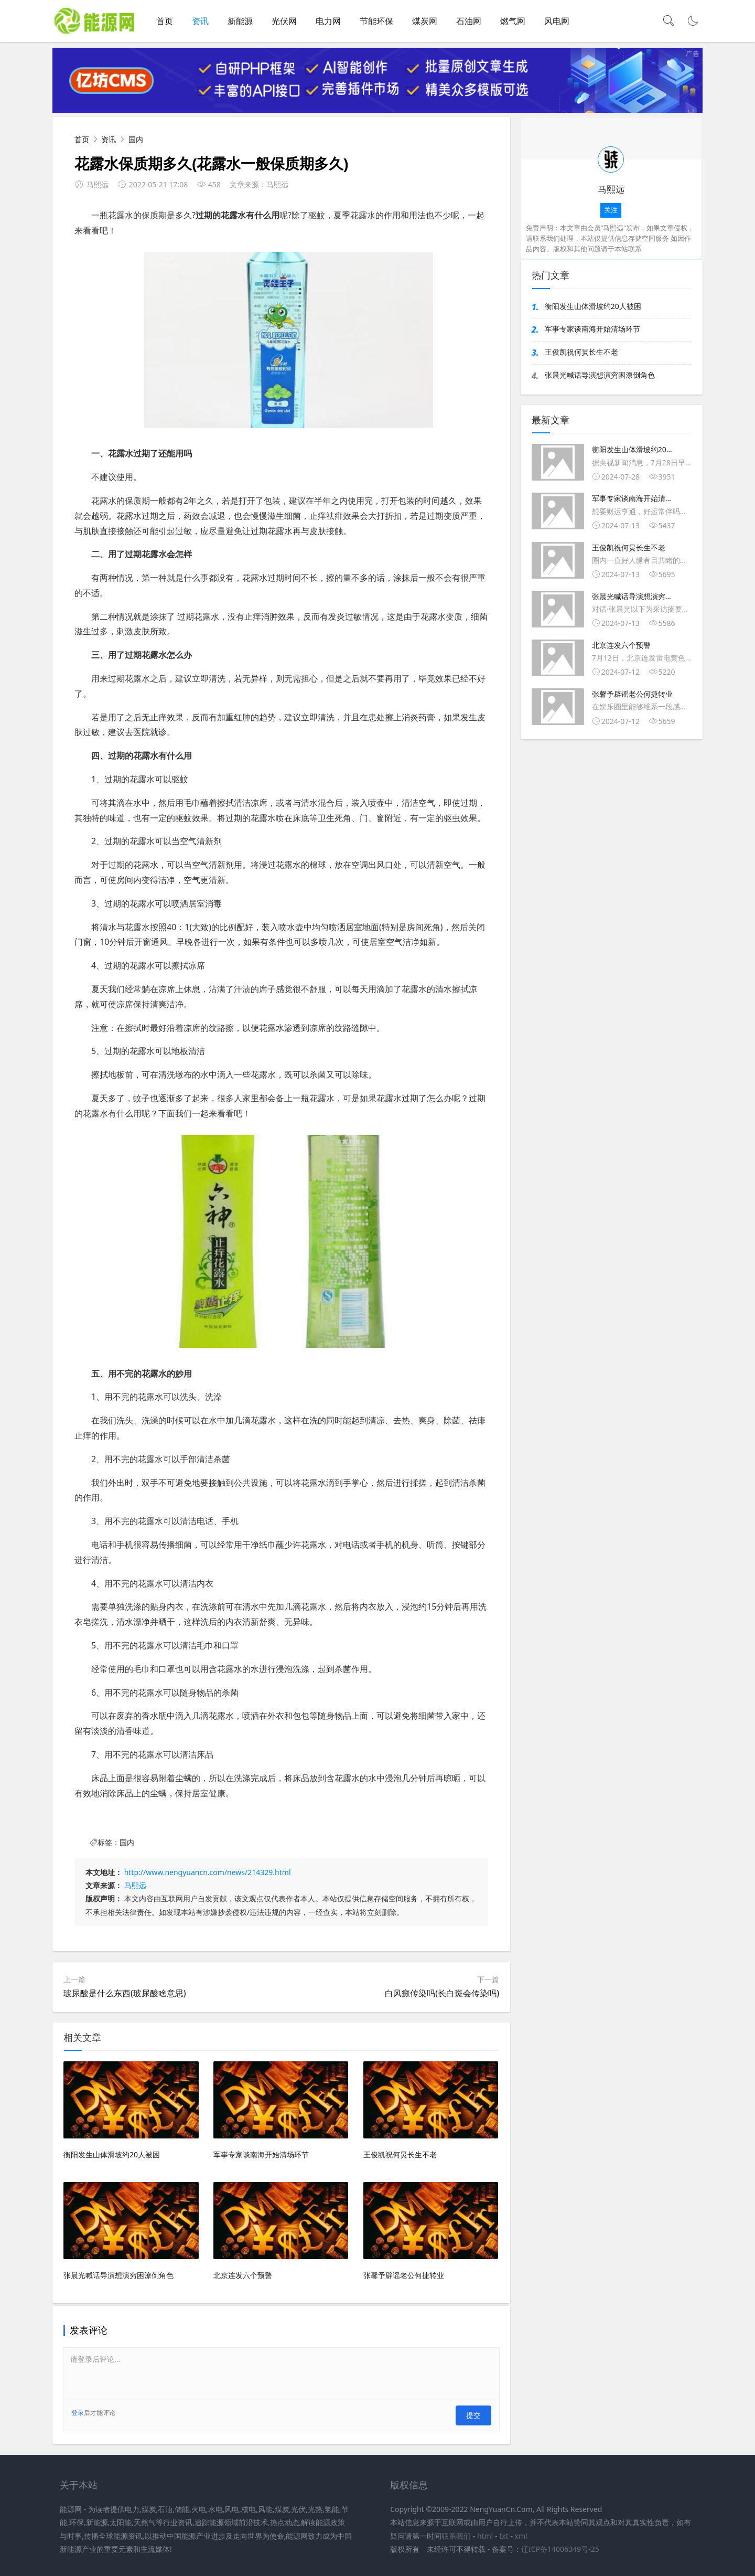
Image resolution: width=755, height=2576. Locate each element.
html (485, 2534)
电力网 (328, 21)
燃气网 (512, 21)
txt (504, 2534)
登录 (77, 2418)
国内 (135, 145)
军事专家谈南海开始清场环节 (592, 334)
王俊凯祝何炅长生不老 (581, 358)
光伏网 (284, 21)
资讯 (200, 21)
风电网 (556, 21)
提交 (476, 2417)
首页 (164, 21)
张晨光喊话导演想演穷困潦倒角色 (600, 381)
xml (521, 2534)
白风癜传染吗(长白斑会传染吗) (442, 1998)
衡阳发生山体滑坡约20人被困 (593, 311)
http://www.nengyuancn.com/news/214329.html (207, 1878)
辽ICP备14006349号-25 (560, 2547)
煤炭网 (424, 21)
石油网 (468, 21)
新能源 (240, 21)
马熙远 (135, 1891)
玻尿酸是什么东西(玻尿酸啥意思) (124, 1998)
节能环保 (376, 21)
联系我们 (456, 2534)
